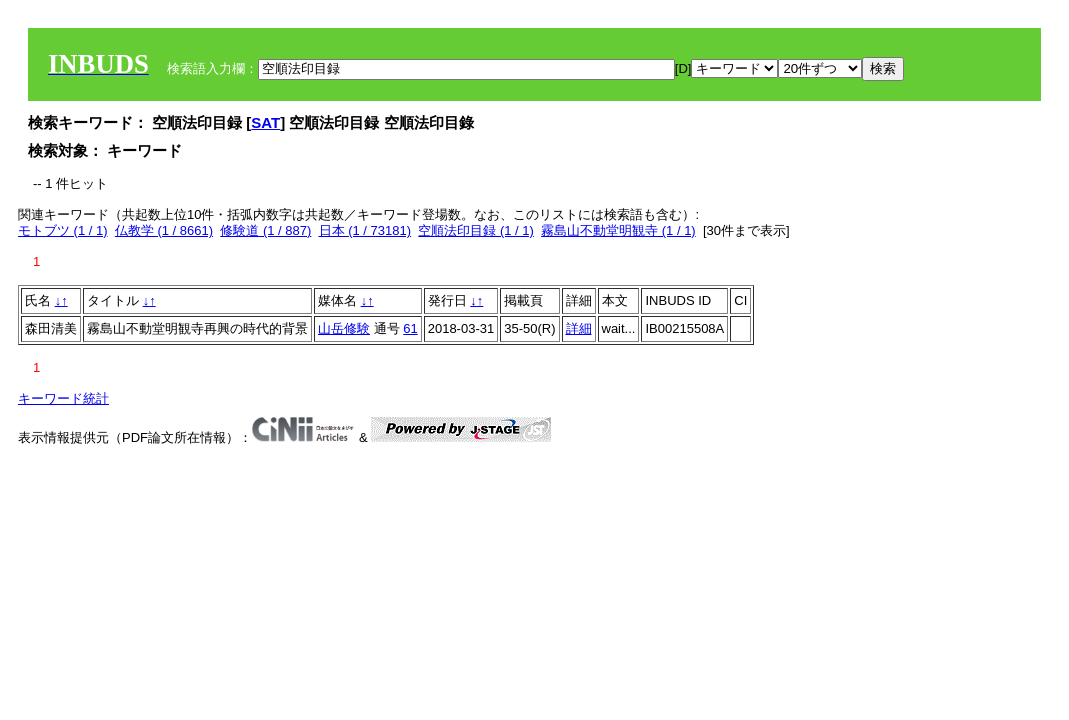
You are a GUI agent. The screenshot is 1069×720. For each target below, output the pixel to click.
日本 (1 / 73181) (365, 230)
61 (410, 328)
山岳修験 (344, 328)
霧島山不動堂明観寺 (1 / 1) (618, 230)
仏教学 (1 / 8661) (164, 230)
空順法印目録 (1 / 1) (476, 230)
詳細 (579, 328)
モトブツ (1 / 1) (63, 230)
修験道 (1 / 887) (265, 230)
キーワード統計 (63, 398)
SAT (265, 122)
